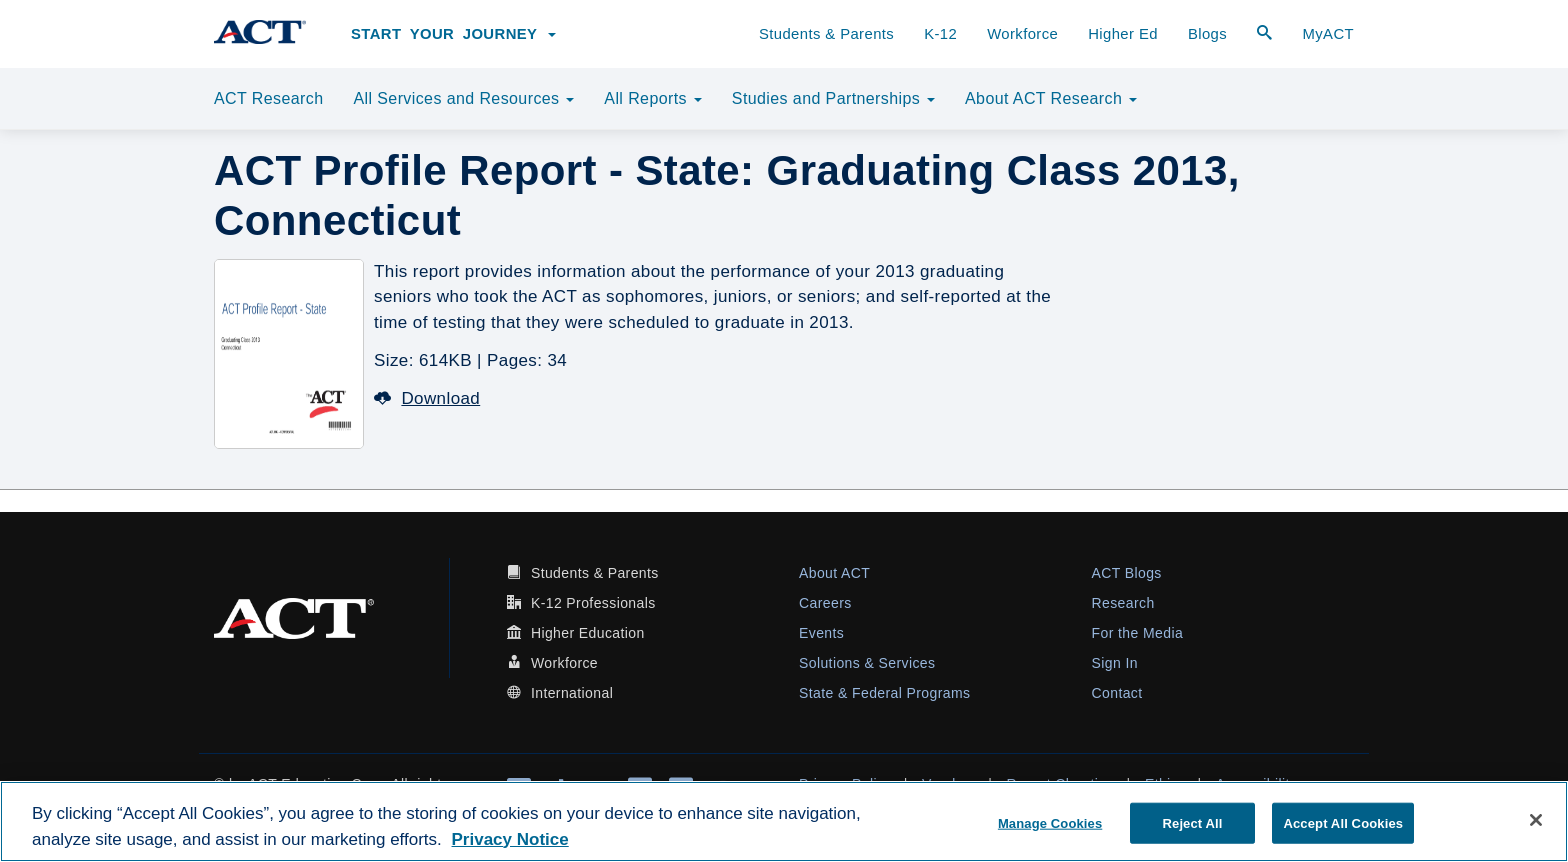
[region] (784, 821)
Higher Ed (1123, 34)
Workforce (1022, 34)
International (572, 693)
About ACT (834, 573)
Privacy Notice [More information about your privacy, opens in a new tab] (510, 839)
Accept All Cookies (1343, 822)
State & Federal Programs (884, 693)
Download (427, 398)
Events (821, 633)
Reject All (1193, 822)
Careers (825, 603)
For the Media (1138, 633)
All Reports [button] (653, 98)
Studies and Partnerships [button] (833, 98)
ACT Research (268, 98)
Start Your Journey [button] (453, 34)
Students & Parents (826, 34)
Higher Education (588, 633)
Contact (1117, 693)
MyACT (1328, 34)
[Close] (1536, 820)
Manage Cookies (1050, 822)
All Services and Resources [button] (463, 98)
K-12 (940, 34)
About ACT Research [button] (1051, 98)
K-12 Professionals (593, 603)
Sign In (1115, 663)
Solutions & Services (867, 663)
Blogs (1207, 34)
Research (1123, 603)
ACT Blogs (1127, 573)
